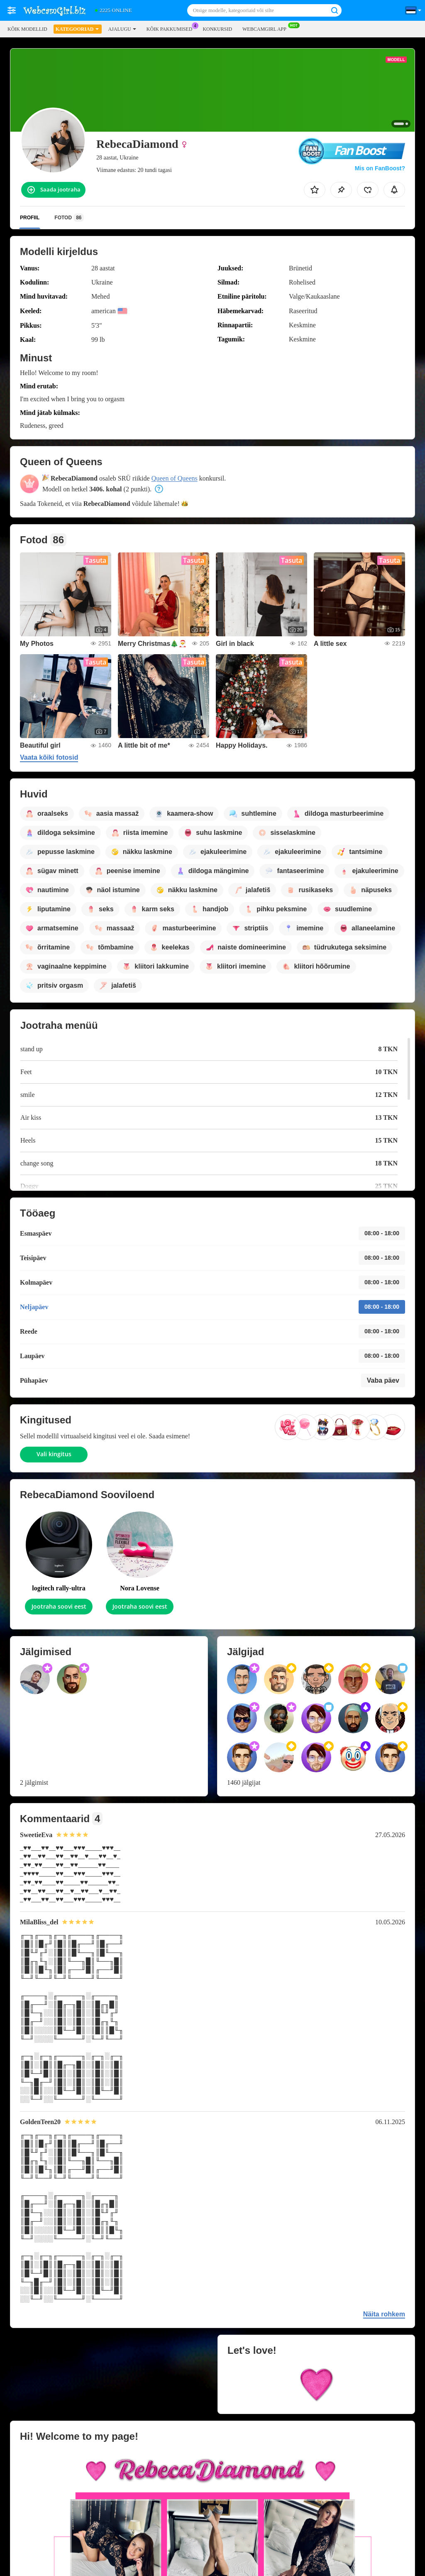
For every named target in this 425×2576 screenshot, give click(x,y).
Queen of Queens (174, 478)
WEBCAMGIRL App (266, 28)
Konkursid (217, 29)
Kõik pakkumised (172, 28)
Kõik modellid (27, 29)
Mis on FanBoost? (380, 168)
